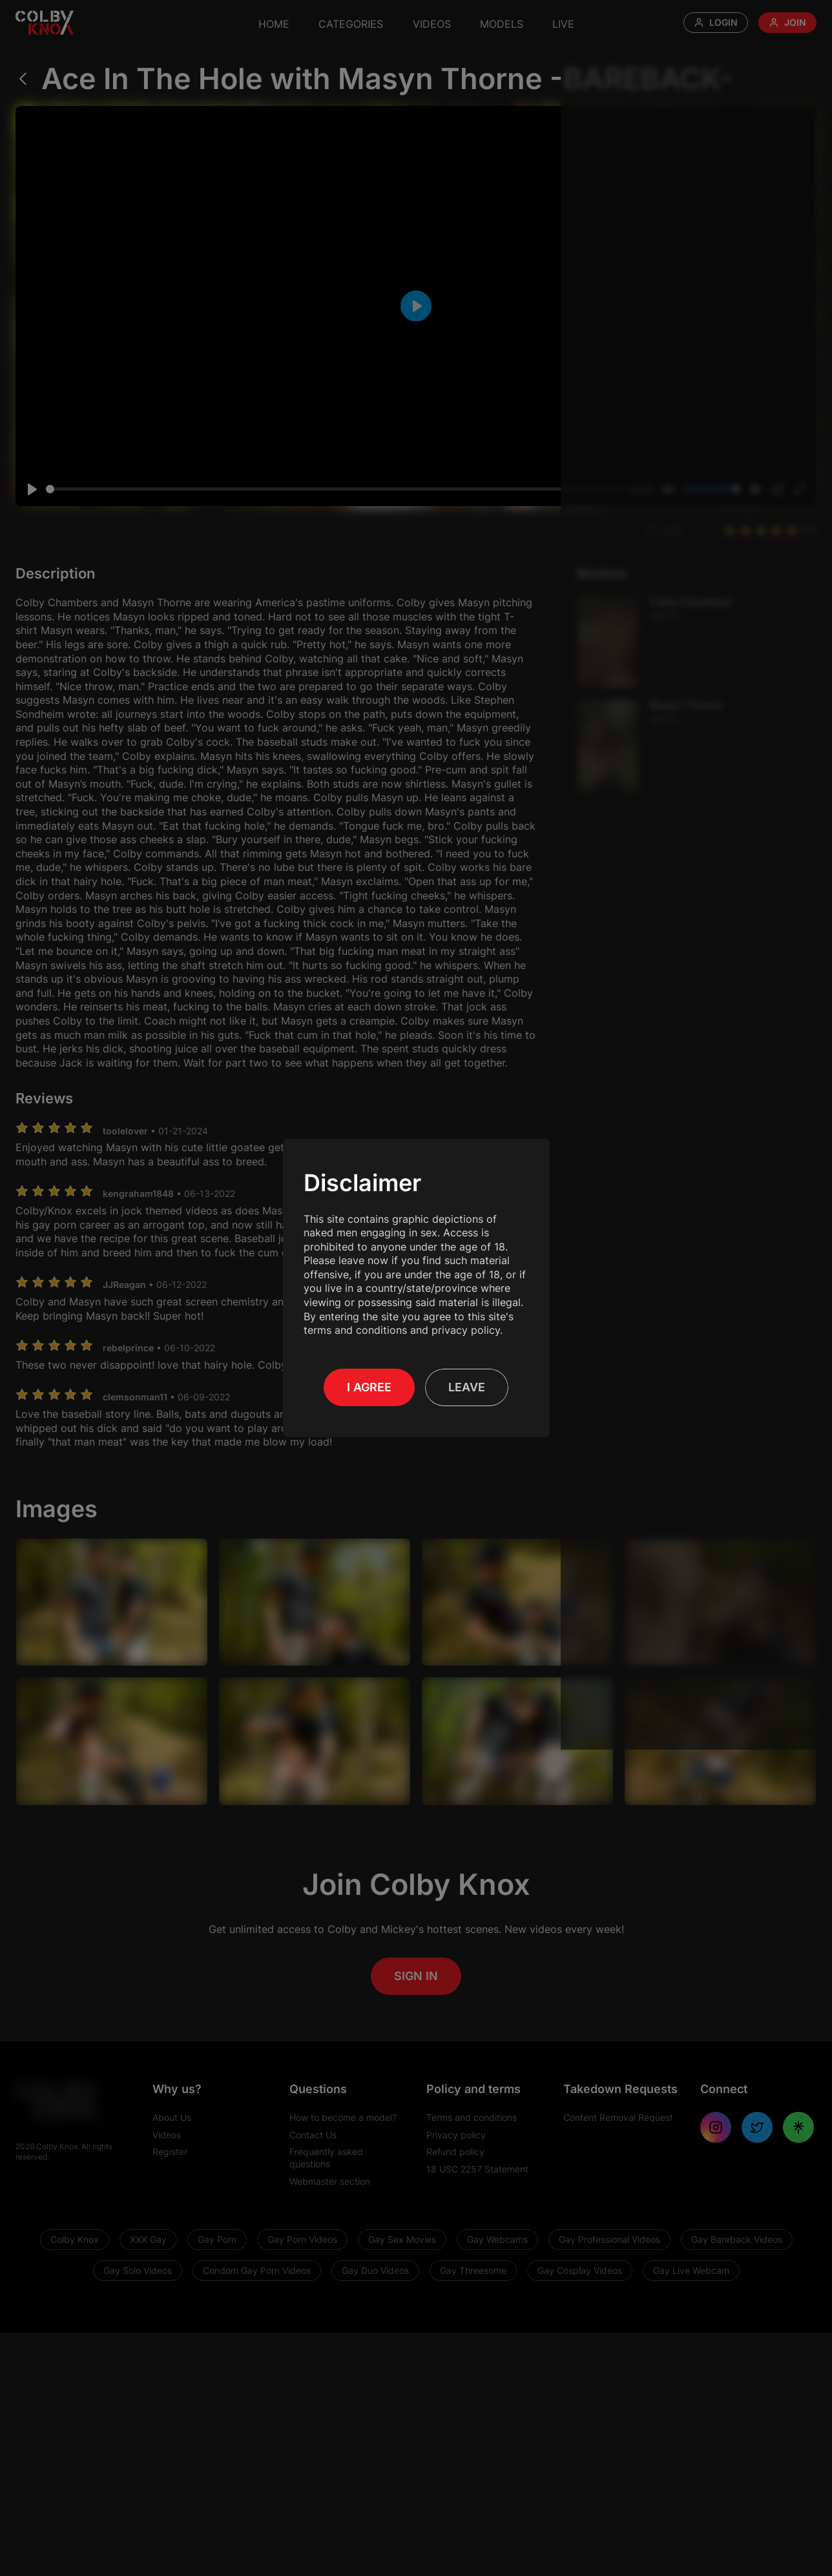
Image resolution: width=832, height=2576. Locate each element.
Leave (466, 1387)
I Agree (369, 1387)
